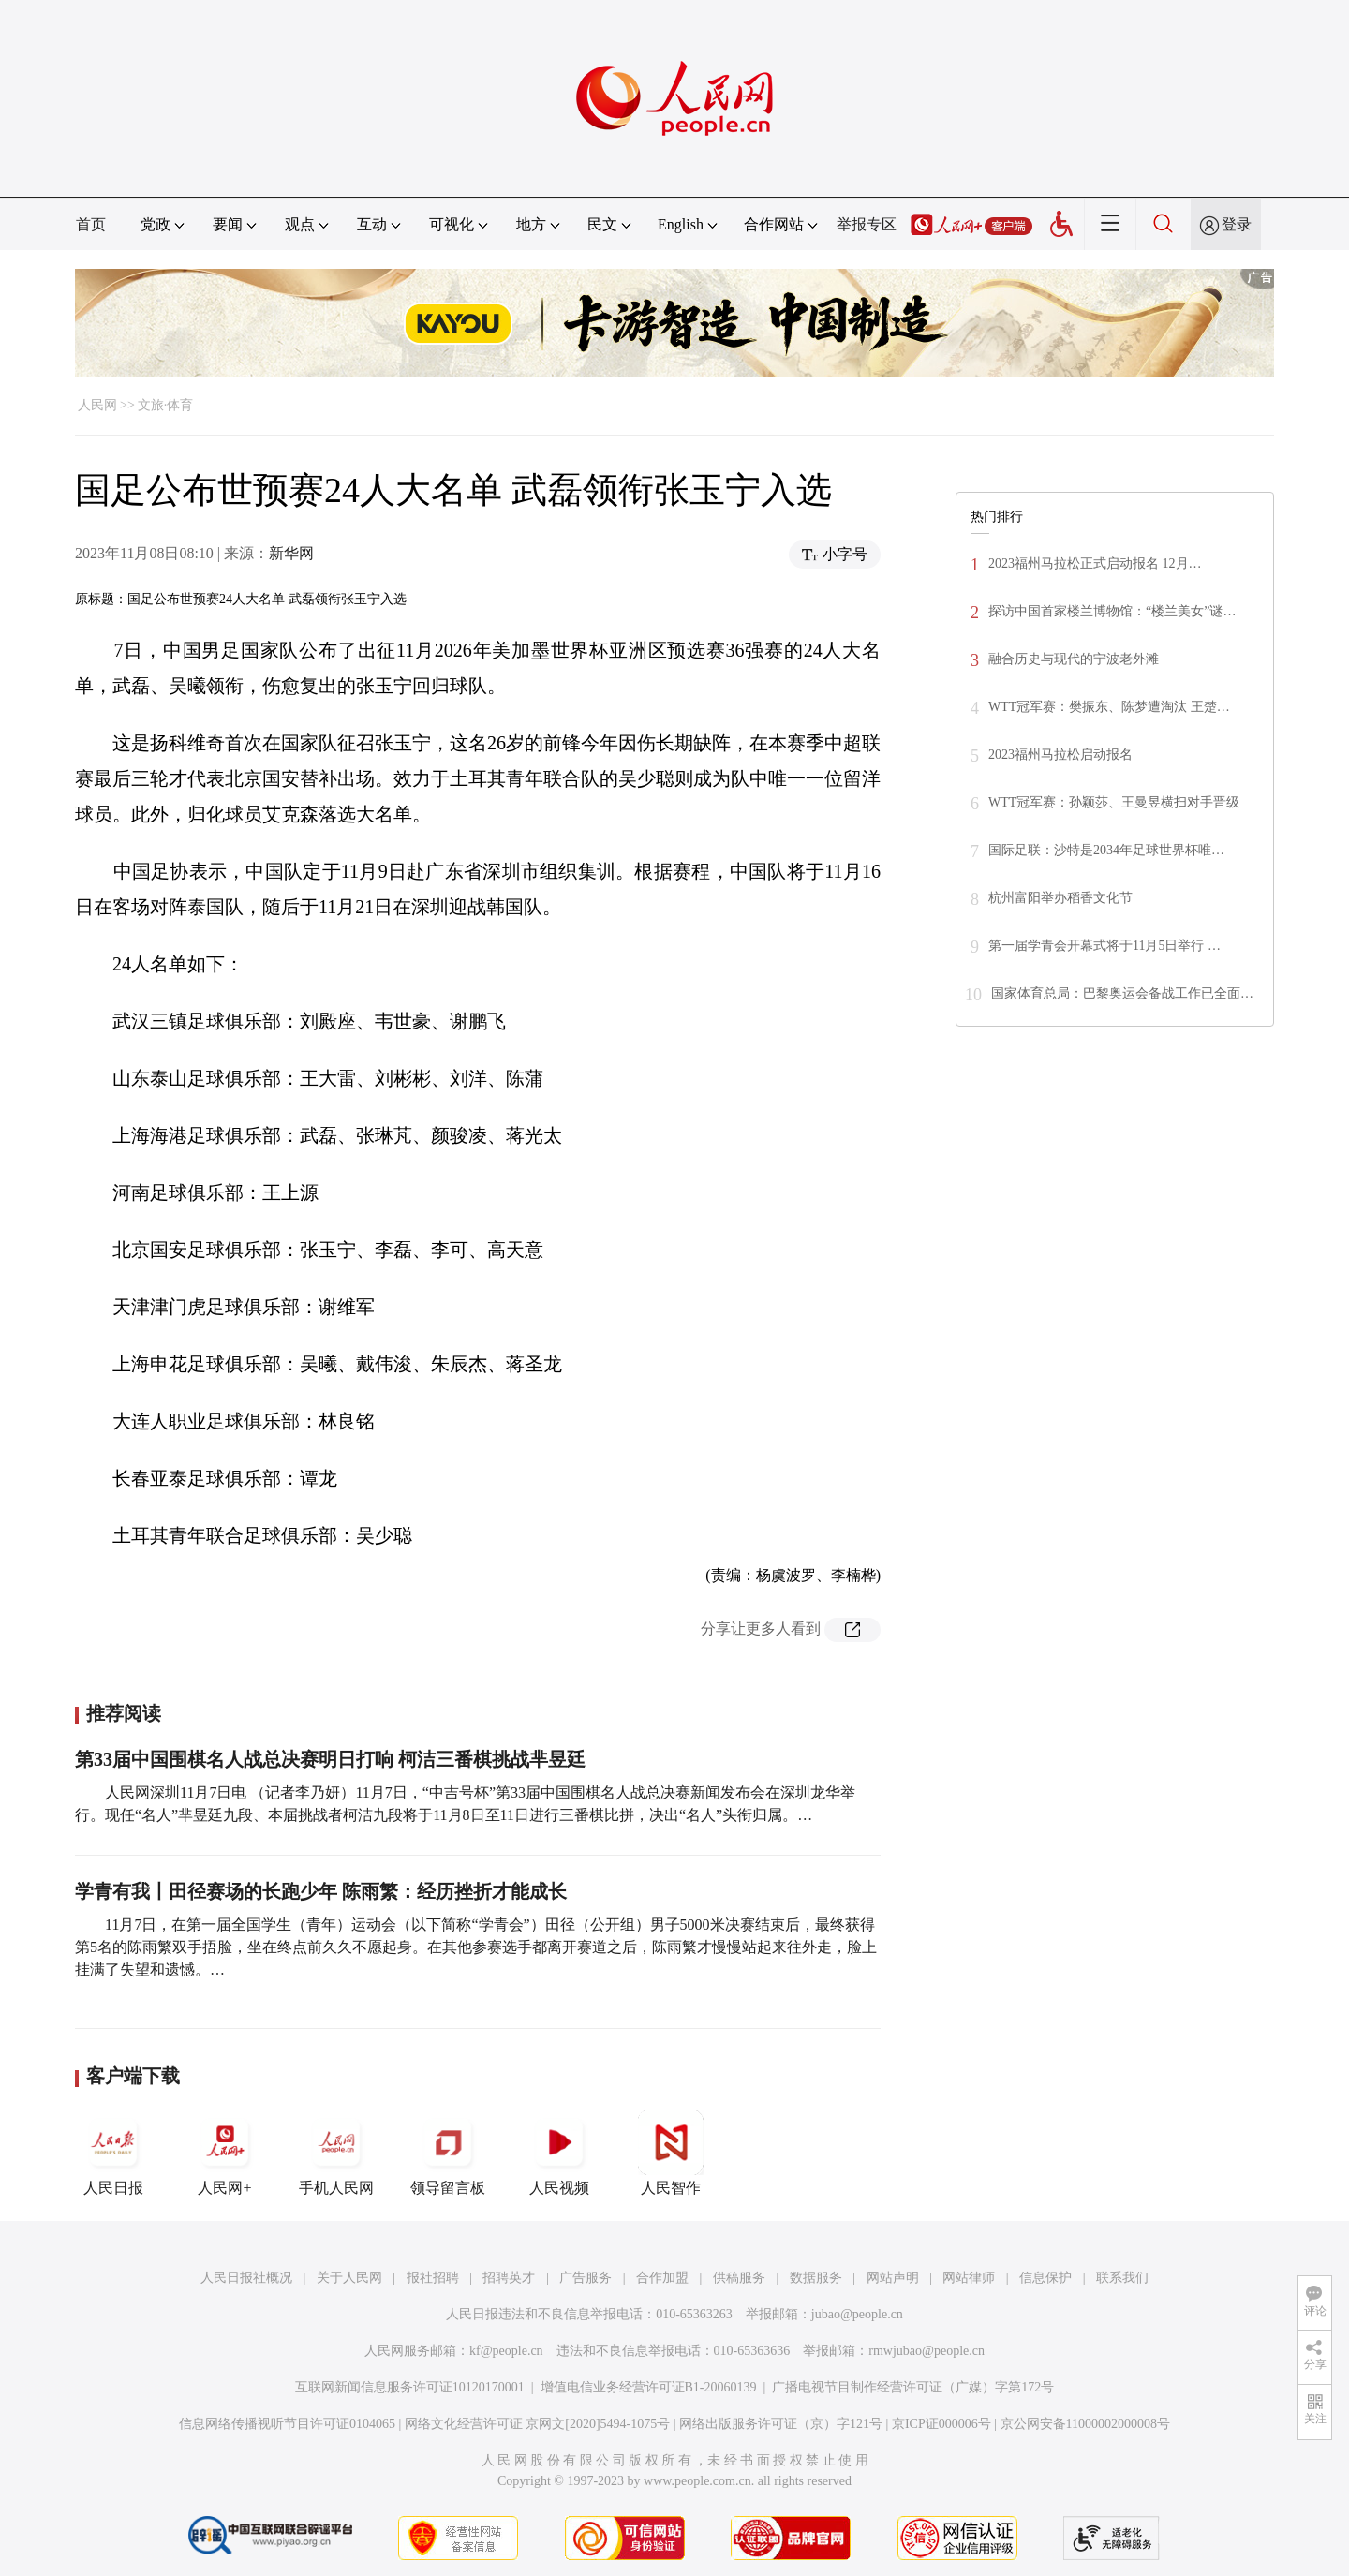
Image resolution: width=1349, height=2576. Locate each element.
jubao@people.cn (857, 2314)
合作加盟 (662, 2278)
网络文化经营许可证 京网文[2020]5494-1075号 (538, 2424)
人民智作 (671, 2153)
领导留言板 (447, 2153)
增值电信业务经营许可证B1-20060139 (649, 2387)
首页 (91, 224)
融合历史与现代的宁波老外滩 (1073, 659)
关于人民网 (349, 2278)
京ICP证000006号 (941, 2424)
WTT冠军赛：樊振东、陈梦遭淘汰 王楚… (1109, 707)
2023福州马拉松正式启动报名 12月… (1095, 563)
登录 (1237, 224)
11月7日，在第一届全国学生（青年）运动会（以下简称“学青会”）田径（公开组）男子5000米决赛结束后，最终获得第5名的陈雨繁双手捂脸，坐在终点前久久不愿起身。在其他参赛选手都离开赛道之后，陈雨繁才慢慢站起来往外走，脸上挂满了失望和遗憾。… (476, 1947)
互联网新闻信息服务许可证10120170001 (410, 2387)
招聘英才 (508, 2278)
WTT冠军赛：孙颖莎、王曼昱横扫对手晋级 (1113, 802)
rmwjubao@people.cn (926, 2351)
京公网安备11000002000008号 (1085, 2424)
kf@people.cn (506, 2351)
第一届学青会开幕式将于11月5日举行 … (1104, 946)
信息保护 (1045, 2278)
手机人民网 (336, 2153)
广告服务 (585, 2278)
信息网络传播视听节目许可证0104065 (287, 2424)
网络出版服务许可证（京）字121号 (780, 2424)
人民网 (97, 405)
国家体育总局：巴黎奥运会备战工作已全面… (1122, 993)
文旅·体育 (166, 405)
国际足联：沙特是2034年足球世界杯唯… (1106, 850)
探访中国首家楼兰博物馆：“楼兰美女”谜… (1112, 611)
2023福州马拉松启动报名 (1060, 755)
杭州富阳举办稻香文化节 (1060, 898)
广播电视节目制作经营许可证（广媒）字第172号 (913, 2387)
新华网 (291, 553)
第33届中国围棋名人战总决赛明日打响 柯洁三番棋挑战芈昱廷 (330, 1759)
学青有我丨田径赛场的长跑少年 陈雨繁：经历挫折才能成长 (321, 1891)
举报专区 (867, 224)
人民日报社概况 (246, 2278)
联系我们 (1122, 2278)
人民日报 (113, 2153)
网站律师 (968, 2278)
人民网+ (225, 2153)
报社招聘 (433, 2278)
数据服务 (816, 2278)
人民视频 (559, 2153)
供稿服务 (739, 2278)
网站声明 (893, 2278)
